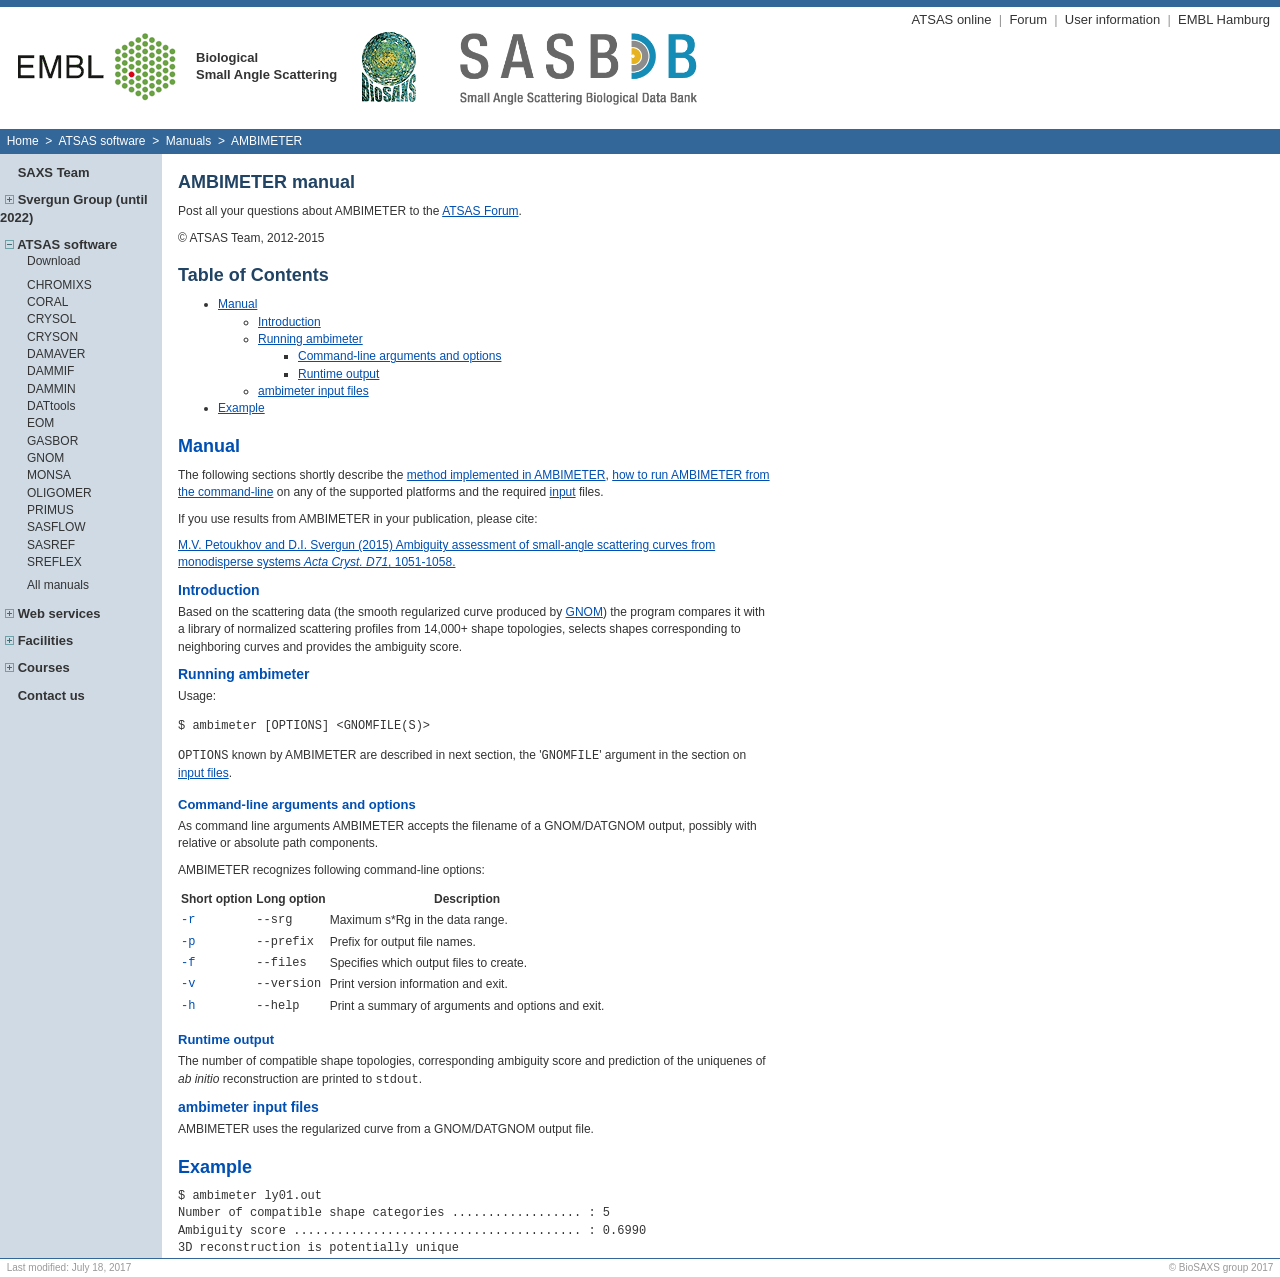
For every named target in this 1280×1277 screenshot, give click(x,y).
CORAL (47, 302)
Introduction (289, 322)
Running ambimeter (310, 339)
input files (203, 773)
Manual (237, 304)
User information (1112, 19)
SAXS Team (54, 172)
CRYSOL (51, 319)
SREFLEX (54, 562)
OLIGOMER (59, 493)
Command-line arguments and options (399, 356)
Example (241, 408)
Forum (1028, 19)
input (563, 492)
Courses (44, 667)
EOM (40, 423)
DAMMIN (51, 389)
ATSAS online (952, 19)
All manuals (58, 585)
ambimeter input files (313, 391)
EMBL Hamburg (1224, 19)
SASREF (51, 545)
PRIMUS (50, 510)
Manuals (188, 141)
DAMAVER (56, 354)
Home (23, 141)
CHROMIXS (59, 285)
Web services (59, 613)
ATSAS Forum (480, 211)
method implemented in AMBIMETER (506, 475)
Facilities (46, 640)
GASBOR (52, 441)
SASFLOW (56, 527)
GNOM (45, 458)
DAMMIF (50, 371)
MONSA (49, 475)
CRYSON (52, 337)
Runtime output (338, 374)
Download (53, 261)
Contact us (51, 695)
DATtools (51, 406)
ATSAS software (101, 141)
